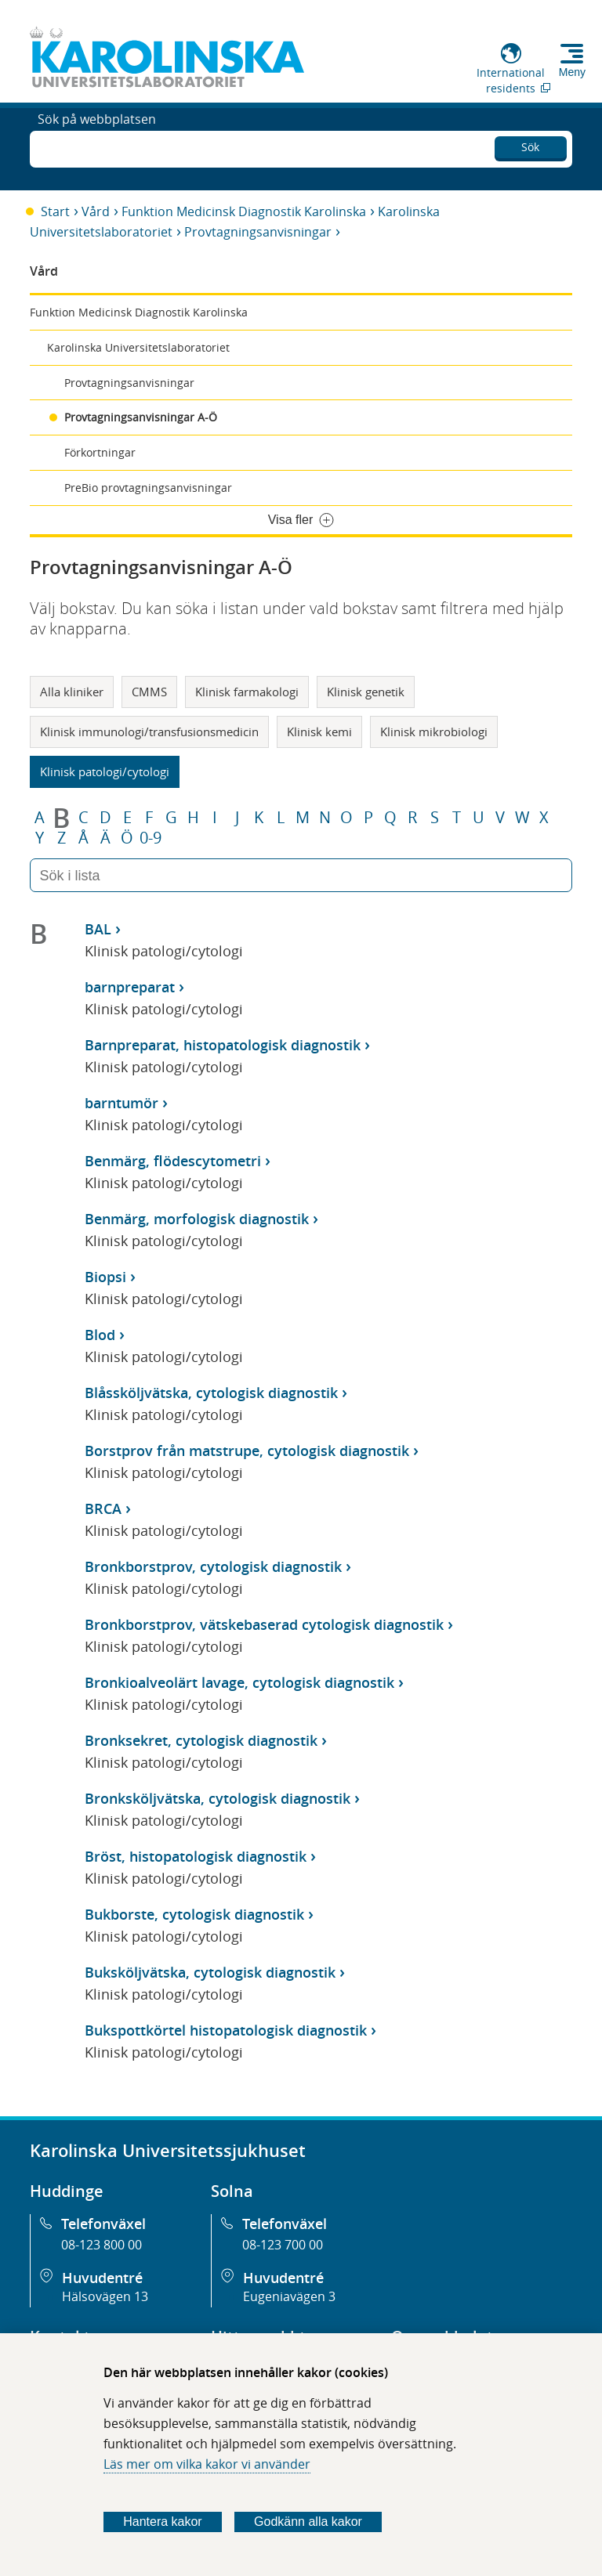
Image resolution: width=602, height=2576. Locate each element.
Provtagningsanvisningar (258, 231)
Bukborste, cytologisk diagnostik (194, 1914)
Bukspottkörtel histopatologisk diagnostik (226, 2030)
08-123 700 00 (282, 2244)
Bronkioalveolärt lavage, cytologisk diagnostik (239, 1682)
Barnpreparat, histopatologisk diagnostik (223, 1044)
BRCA (103, 1508)
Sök (530, 144)
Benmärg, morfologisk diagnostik (197, 1218)
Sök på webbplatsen (97, 147)
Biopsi (105, 1276)
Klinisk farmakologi (247, 691)
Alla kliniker (71, 691)
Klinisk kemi (319, 731)
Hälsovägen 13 (105, 2296)
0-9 (150, 838)
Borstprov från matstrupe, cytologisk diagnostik (247, 1450)
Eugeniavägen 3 (289, 2296)
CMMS (149, 691)
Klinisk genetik (365, 691)
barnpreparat (130, 986)
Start (55, 211)
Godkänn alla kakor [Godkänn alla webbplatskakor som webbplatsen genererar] (308, 2521)
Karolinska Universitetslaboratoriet (138, 347)
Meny (572, 72)
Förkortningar (100, 452)
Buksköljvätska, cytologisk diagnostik (210, 1972)
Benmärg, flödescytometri (173, 1160)
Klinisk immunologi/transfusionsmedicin (149, 731)
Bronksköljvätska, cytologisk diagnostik (217, 1798)
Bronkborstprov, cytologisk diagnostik (213, 1566)
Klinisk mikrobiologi (434, 731)
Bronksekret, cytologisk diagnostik (201, 1740)
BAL (98, 928)
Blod (100, 1334)
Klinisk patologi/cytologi (104, 771)
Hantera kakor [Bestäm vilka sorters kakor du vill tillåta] (162, 2521)
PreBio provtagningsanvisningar (148, 487)
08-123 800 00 (101, 2244)
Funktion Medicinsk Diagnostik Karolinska (243, 211)
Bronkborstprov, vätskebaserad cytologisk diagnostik (264, 1624)
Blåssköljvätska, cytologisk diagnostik (211, 1392)
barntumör (121, 1102)
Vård (96, 211)
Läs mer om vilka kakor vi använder (206, 2464)
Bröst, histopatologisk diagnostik (195, 1856)
